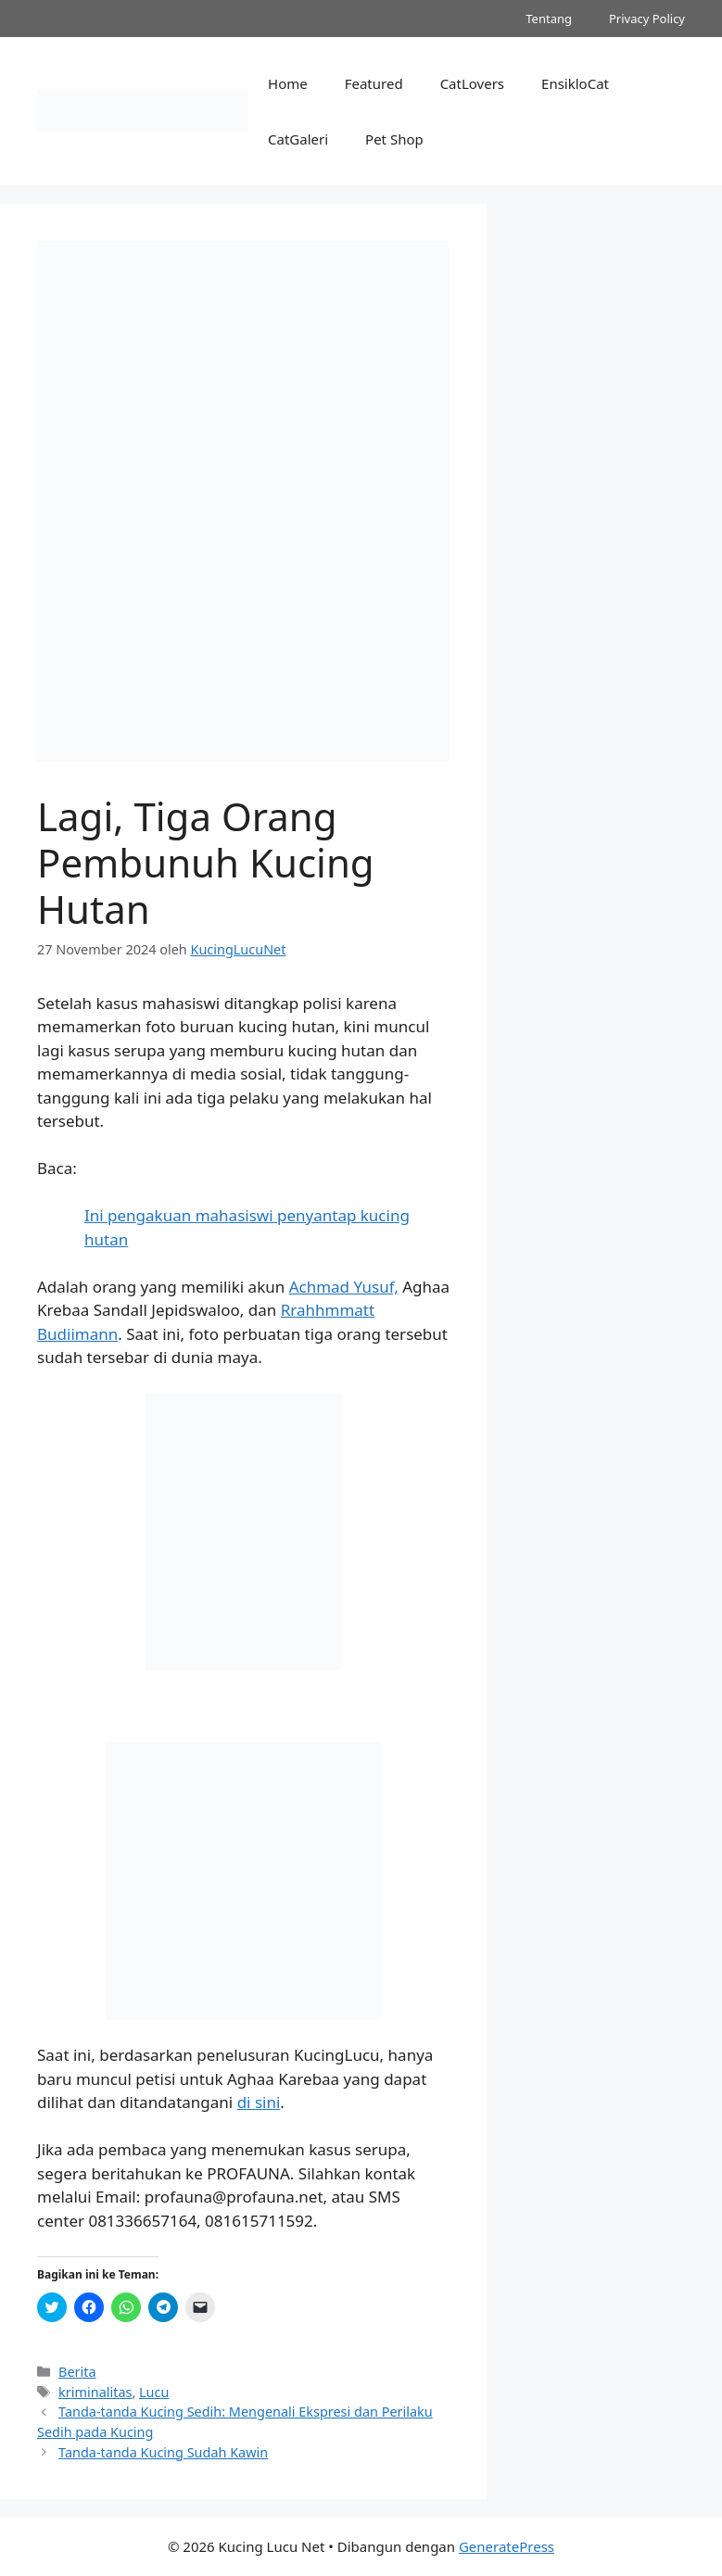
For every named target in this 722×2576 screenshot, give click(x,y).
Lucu (154, 2392)
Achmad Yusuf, (344, 1286)
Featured (374, 83)
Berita (77, 2371)
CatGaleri (298, 139)
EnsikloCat (575, 83)
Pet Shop (394, 139)
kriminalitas (95, 2392)
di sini (259, 2102)
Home (288, 83)
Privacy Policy (647, 18)
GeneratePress (506, 2546)
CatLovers (472, 83)
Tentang (549, 18)
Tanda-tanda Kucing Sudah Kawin (163, 2452)
